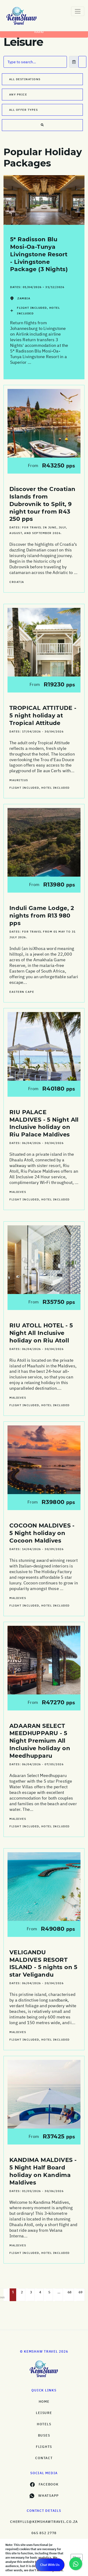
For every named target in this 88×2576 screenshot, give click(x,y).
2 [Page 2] (22, 2292)
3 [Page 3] (31, 2292)
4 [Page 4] (40, 2292)
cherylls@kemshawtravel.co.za (44, 2522)
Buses (44, 2435)
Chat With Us (50, 2565)
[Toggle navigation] (77, 11)
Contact (44, 2458)
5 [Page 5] (49, 2292)
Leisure (44, 2413)
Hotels (44, 2424)
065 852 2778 (44, 2533)
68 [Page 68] (69, 2292)
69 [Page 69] (80, 2292)
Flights (44, 2447)
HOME (44, 2401)
